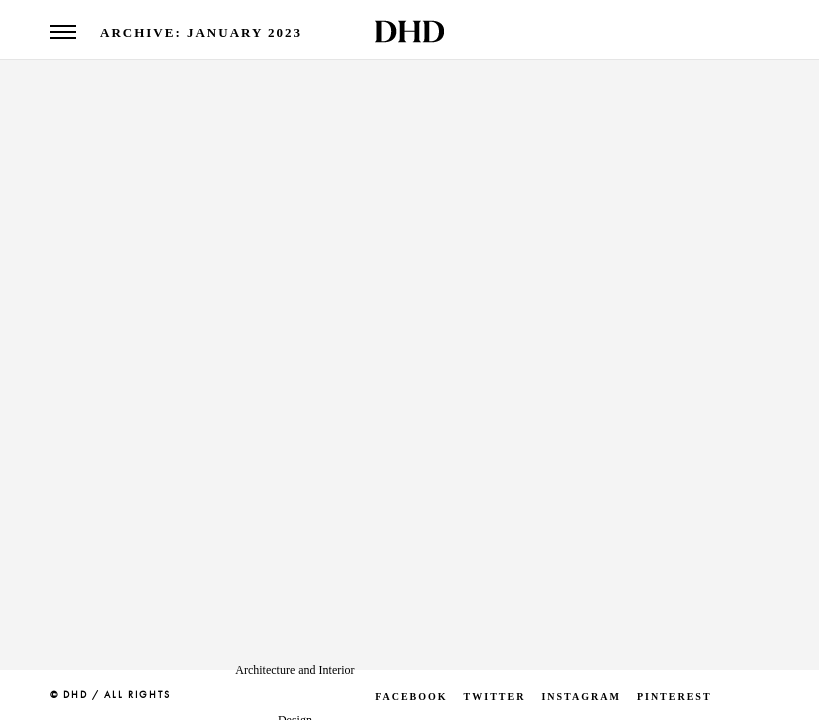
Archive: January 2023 (201, 32)
